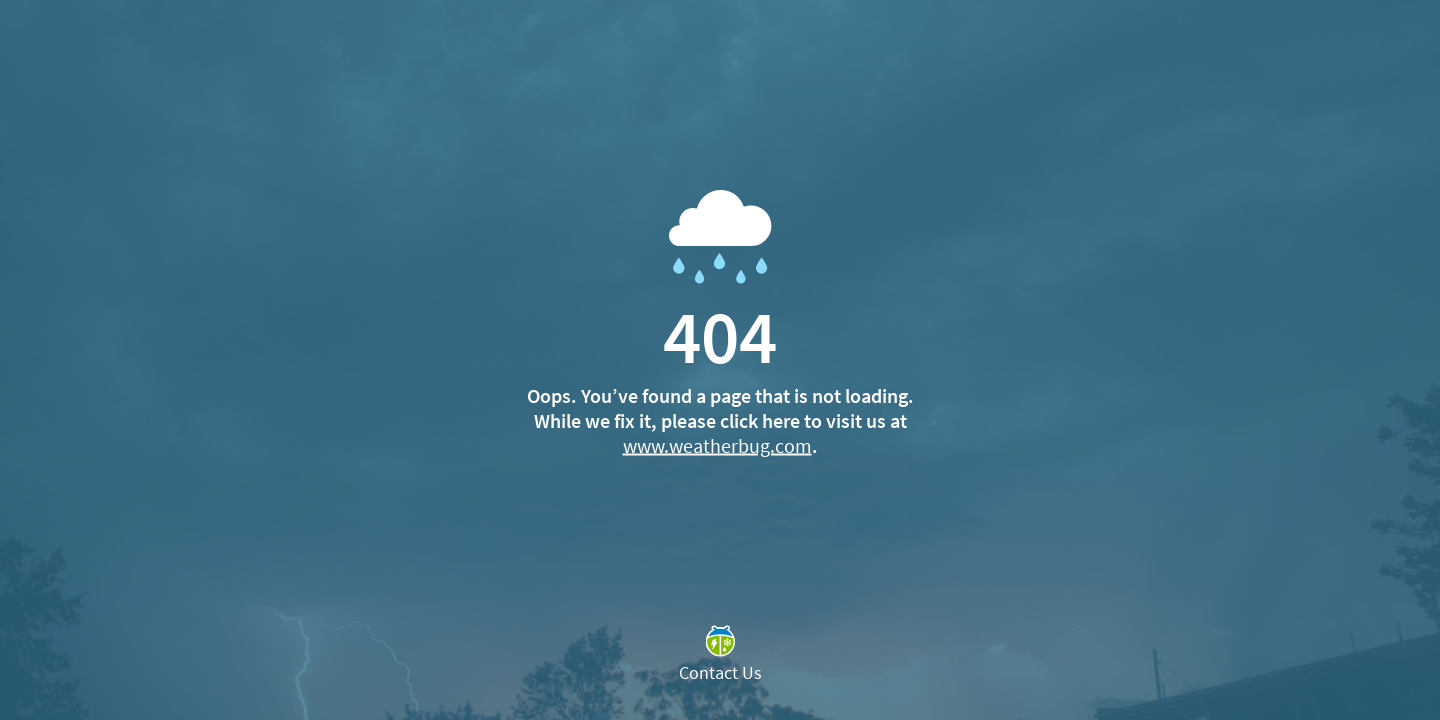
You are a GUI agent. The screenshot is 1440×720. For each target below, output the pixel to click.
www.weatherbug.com (717, 445)
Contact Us (720, 672)
